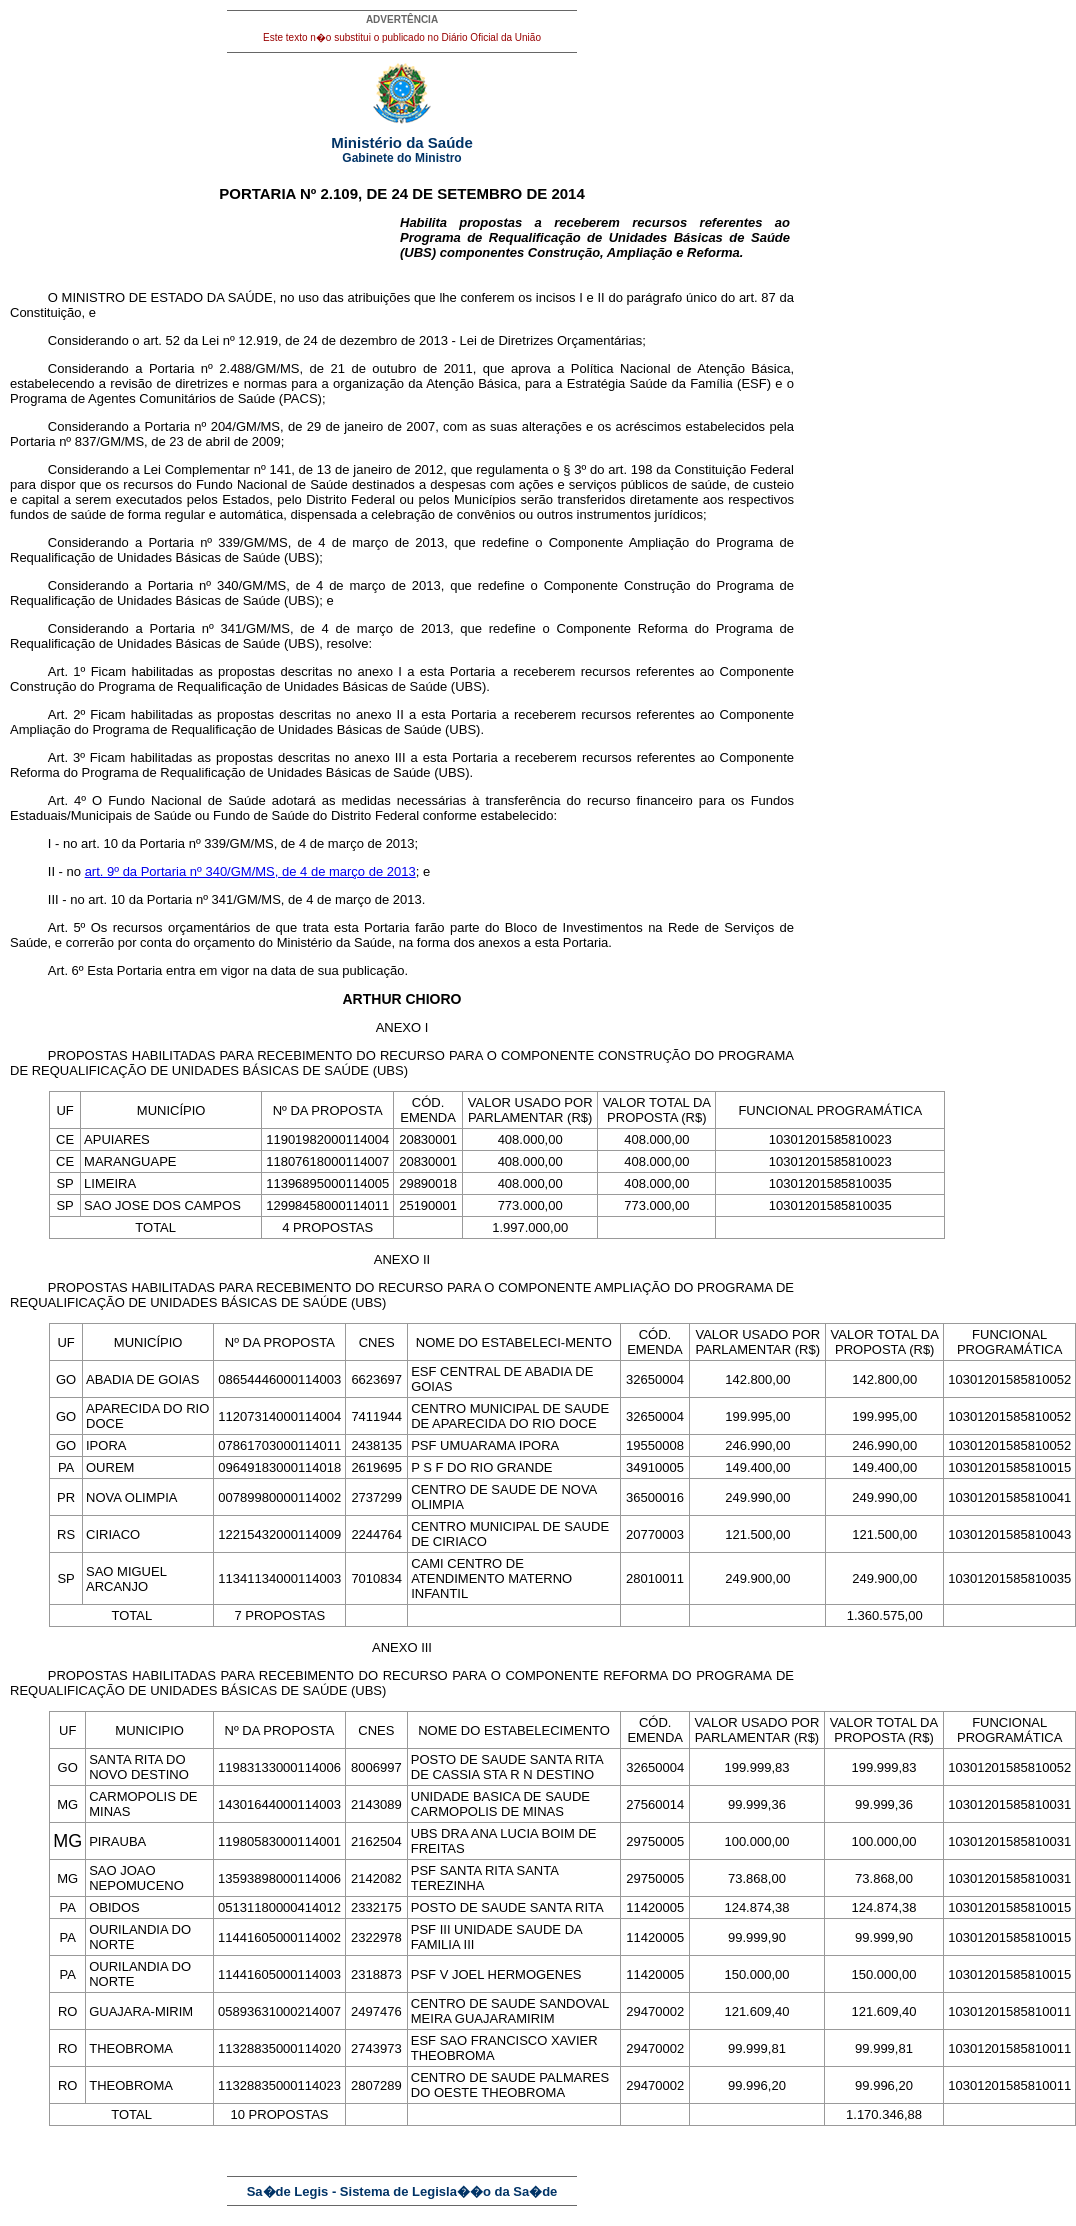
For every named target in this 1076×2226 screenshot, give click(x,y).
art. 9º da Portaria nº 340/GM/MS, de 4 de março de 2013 (250, 871)
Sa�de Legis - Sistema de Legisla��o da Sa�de (402, 2191)
